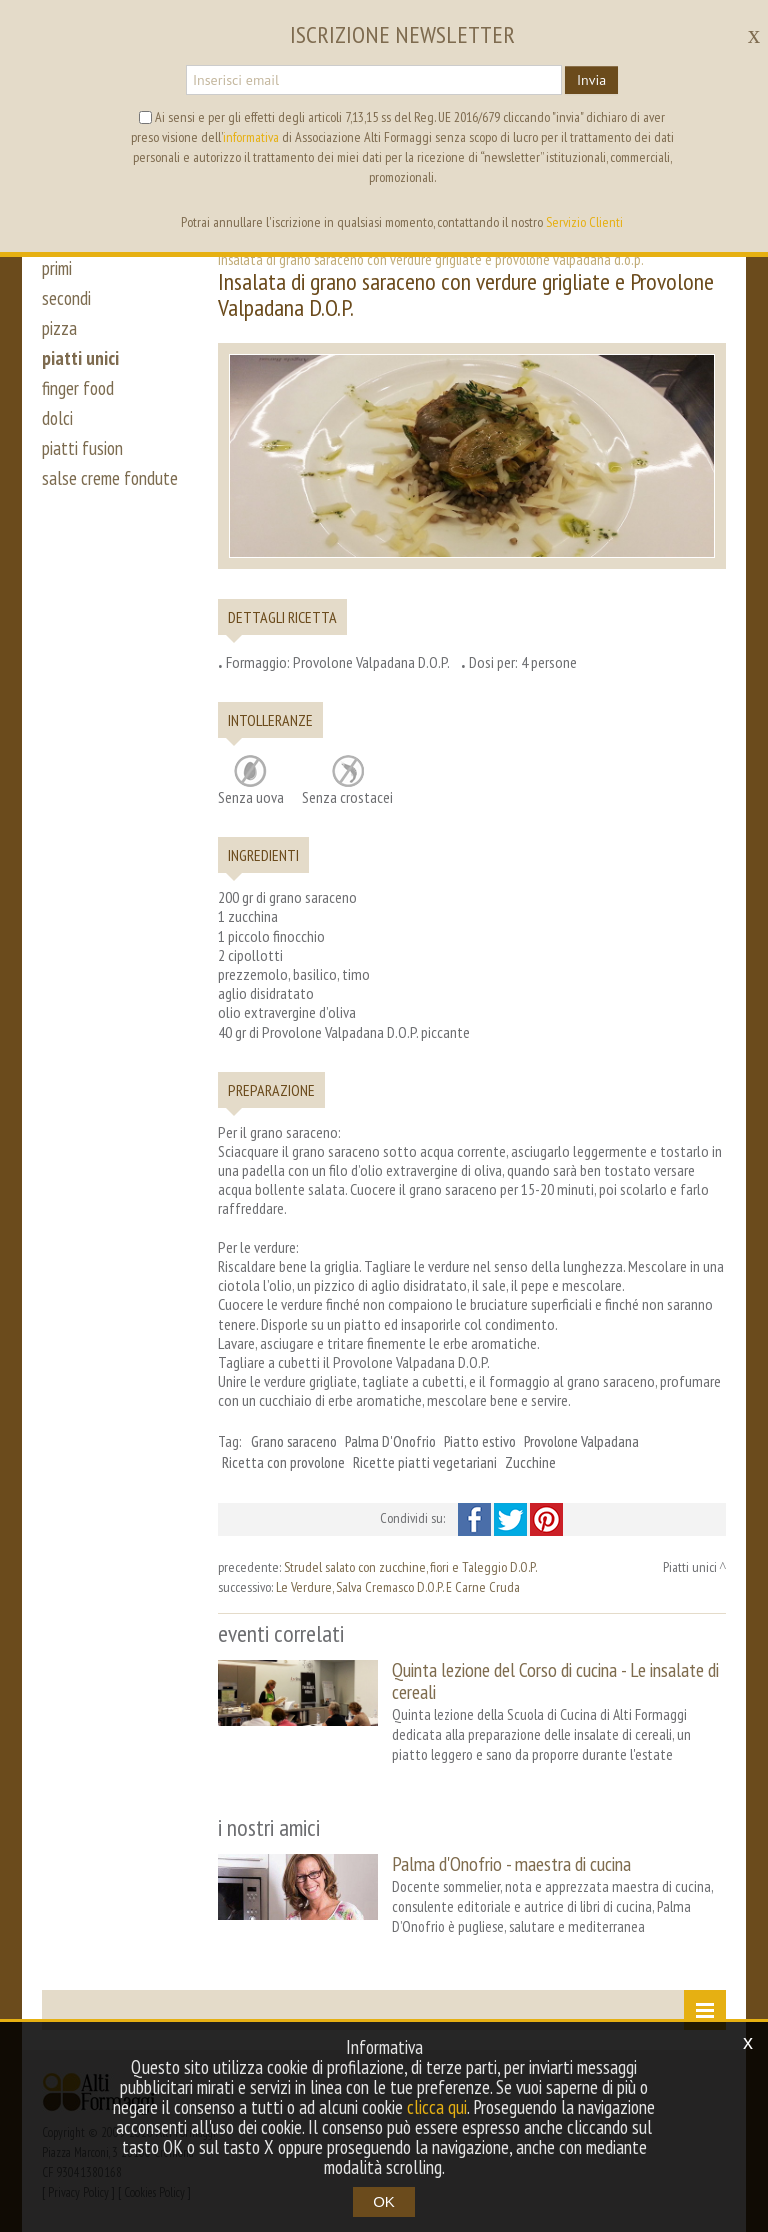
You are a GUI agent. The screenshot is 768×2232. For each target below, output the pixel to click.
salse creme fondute (110, 478)
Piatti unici (690, 1567)
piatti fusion (82, 448)
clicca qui (437, 2107)
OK (384, 2201)
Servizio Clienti (584, 222)
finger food (78, 388)
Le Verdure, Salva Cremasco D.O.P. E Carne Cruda (398, 1587)
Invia (591, 80)
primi (57, 268)
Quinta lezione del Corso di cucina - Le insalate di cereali (555, 1680)
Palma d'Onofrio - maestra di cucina (511, 1863)
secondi (66, 298)
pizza (59, 328)
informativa (251, 137)
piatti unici (80, 358)
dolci (57, 418)
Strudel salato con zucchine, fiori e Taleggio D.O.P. (410, 1567)
